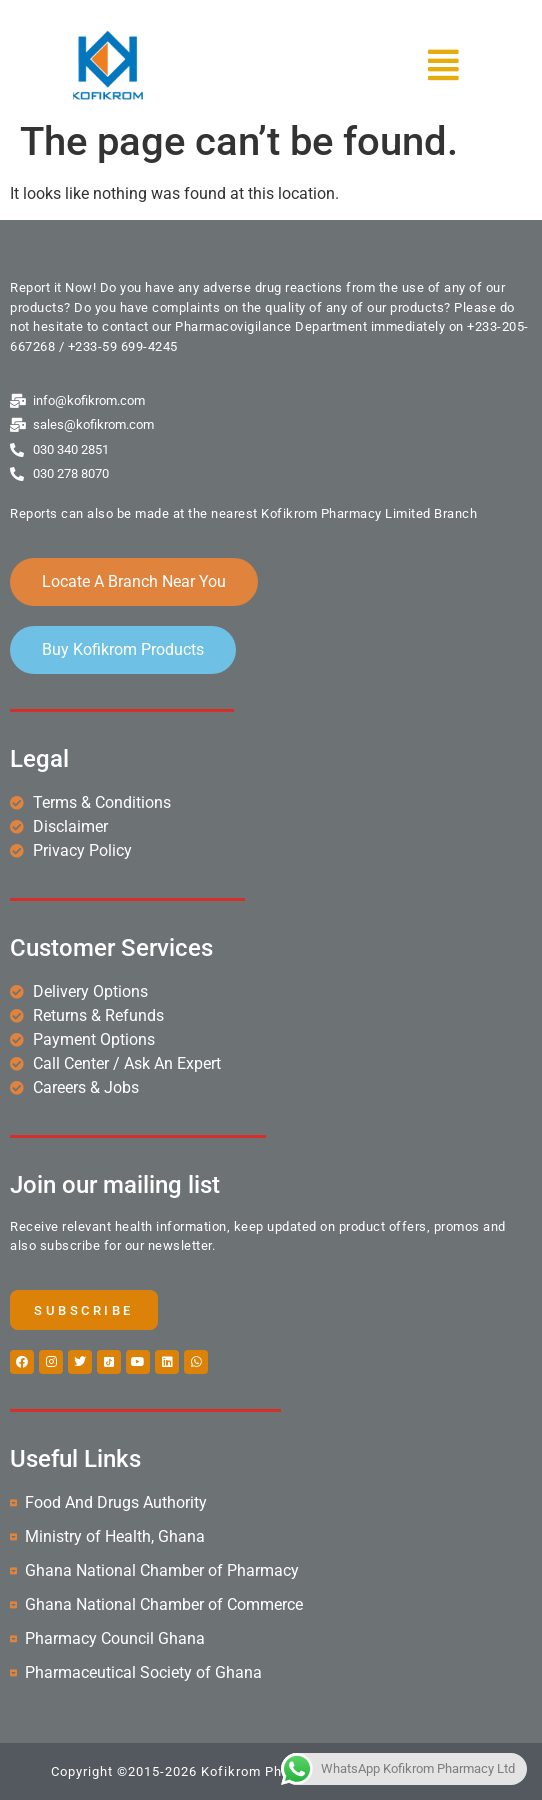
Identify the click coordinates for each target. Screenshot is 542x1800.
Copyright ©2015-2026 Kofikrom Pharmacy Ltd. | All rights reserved (271, 1771)
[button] (379, 65)
